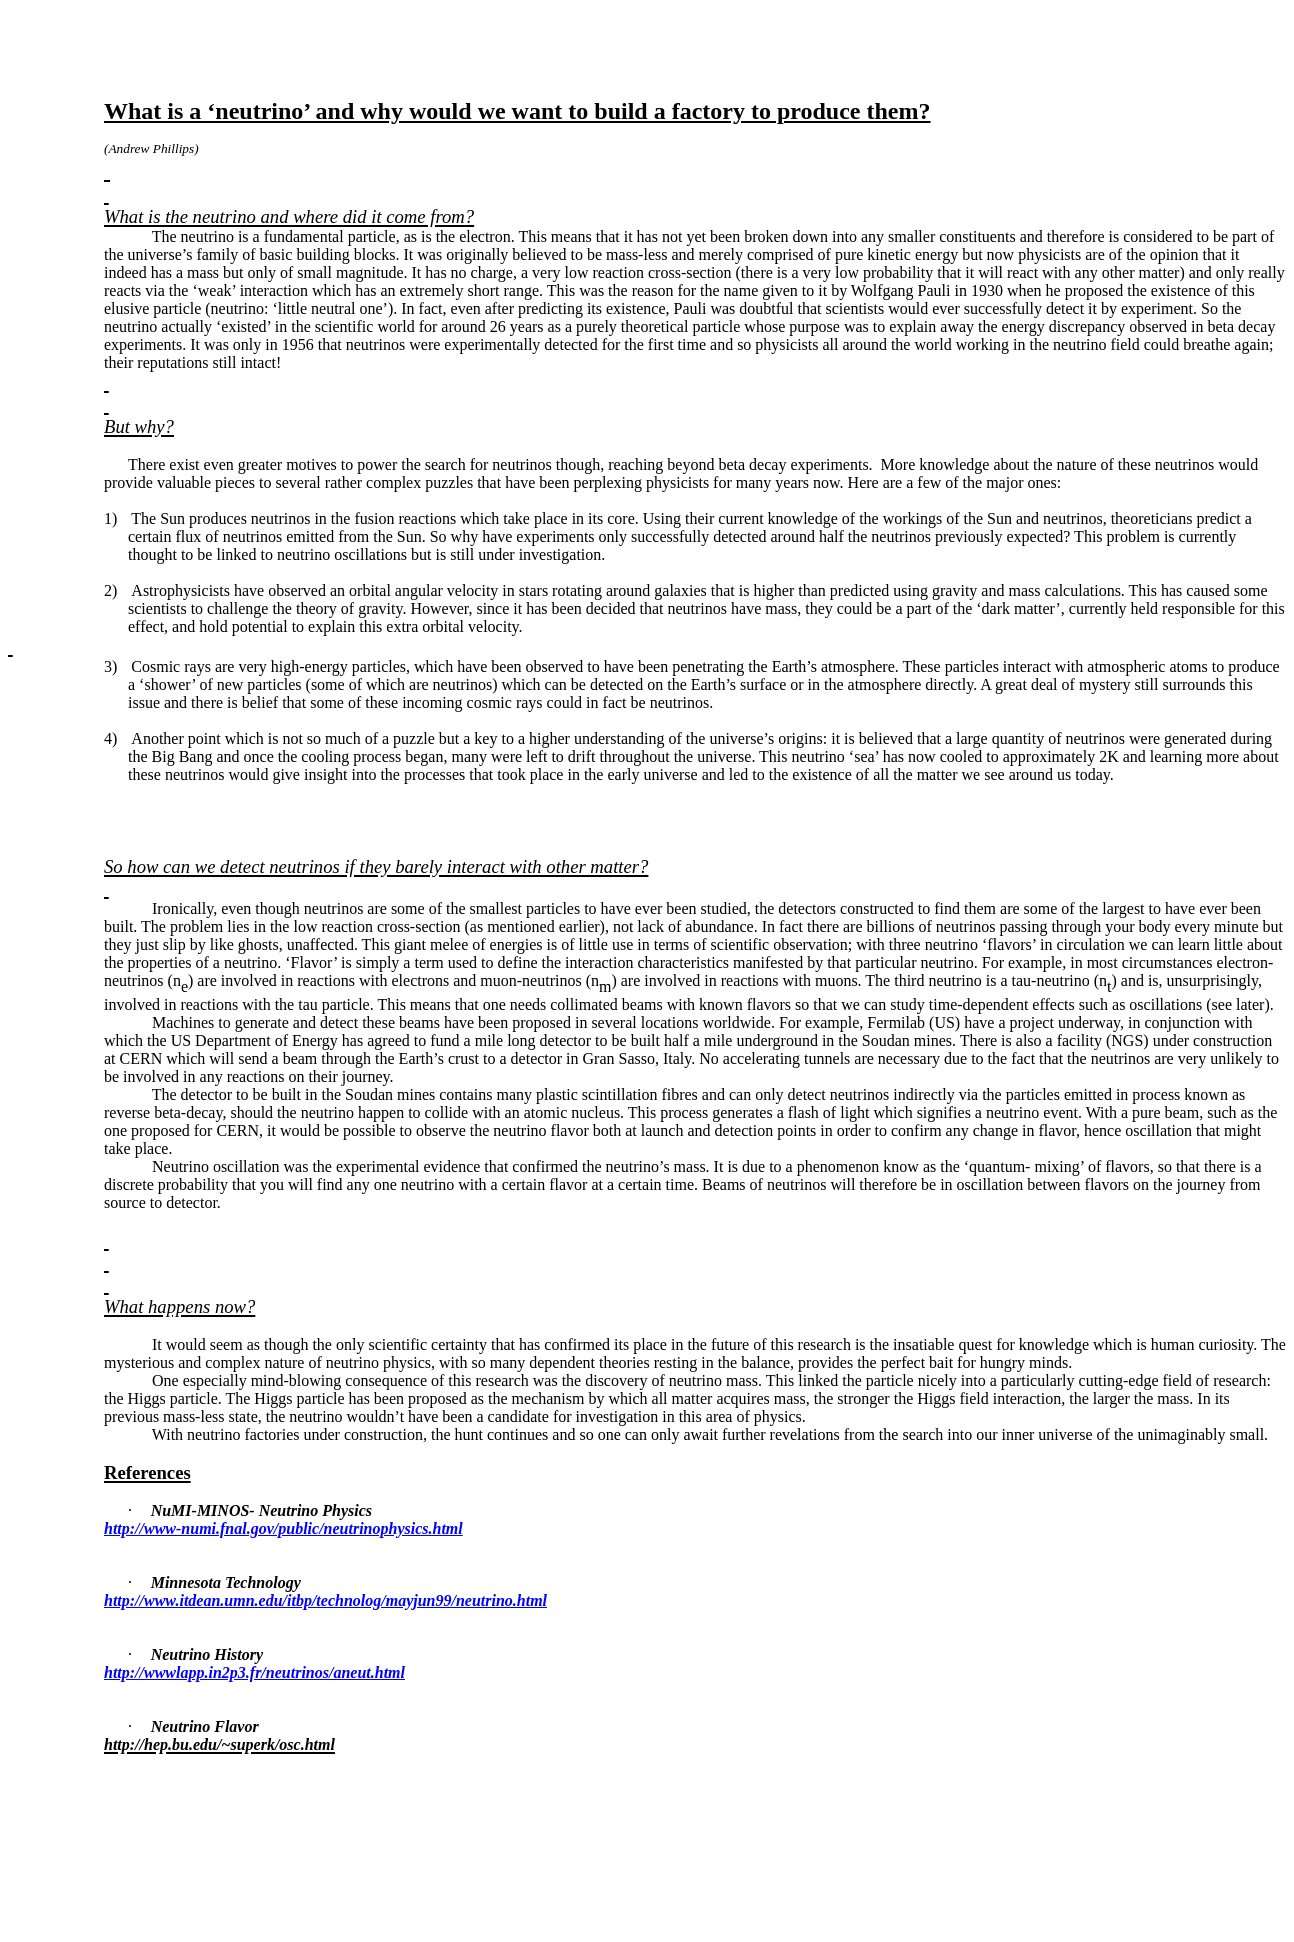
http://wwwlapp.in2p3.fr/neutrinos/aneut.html (254, 1672)
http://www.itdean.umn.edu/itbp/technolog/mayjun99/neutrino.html (325, 1600)
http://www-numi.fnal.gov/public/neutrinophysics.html (283, 1528)
